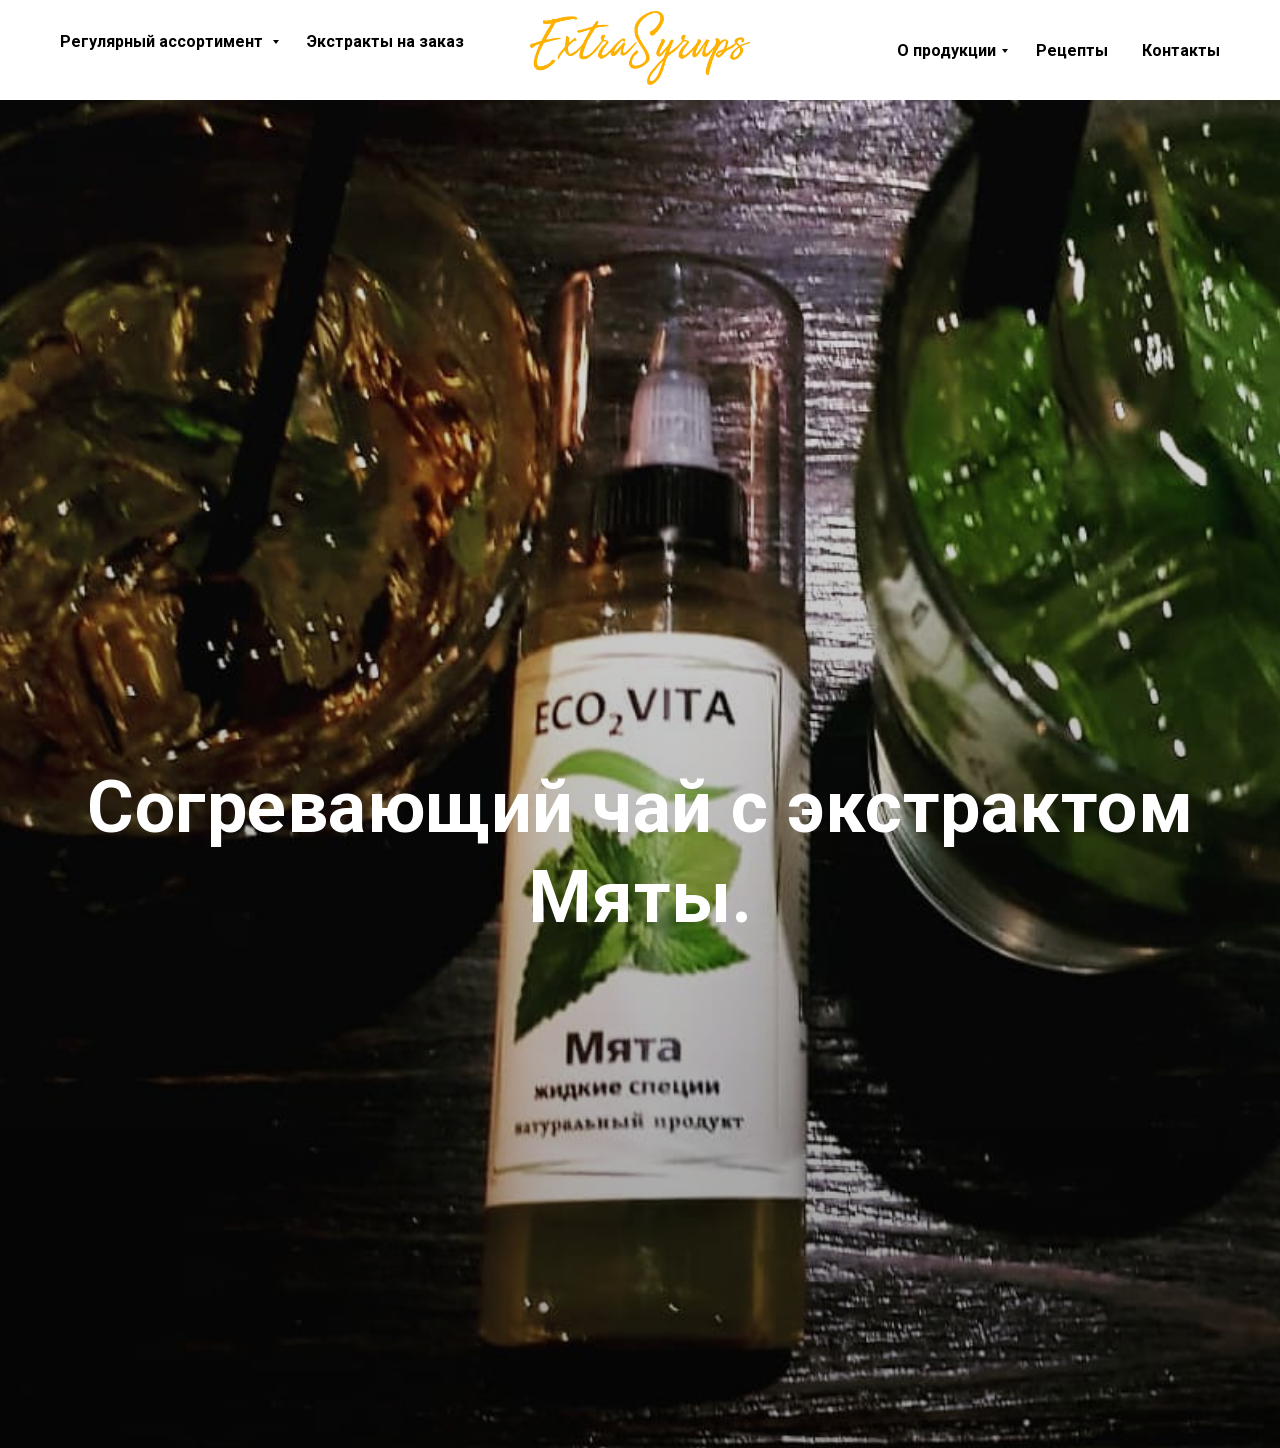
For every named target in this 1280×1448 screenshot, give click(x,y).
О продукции (946, 50)
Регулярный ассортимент (163, 41)
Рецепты (1072, 50)
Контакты (1181, 50)
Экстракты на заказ (385, 41)
